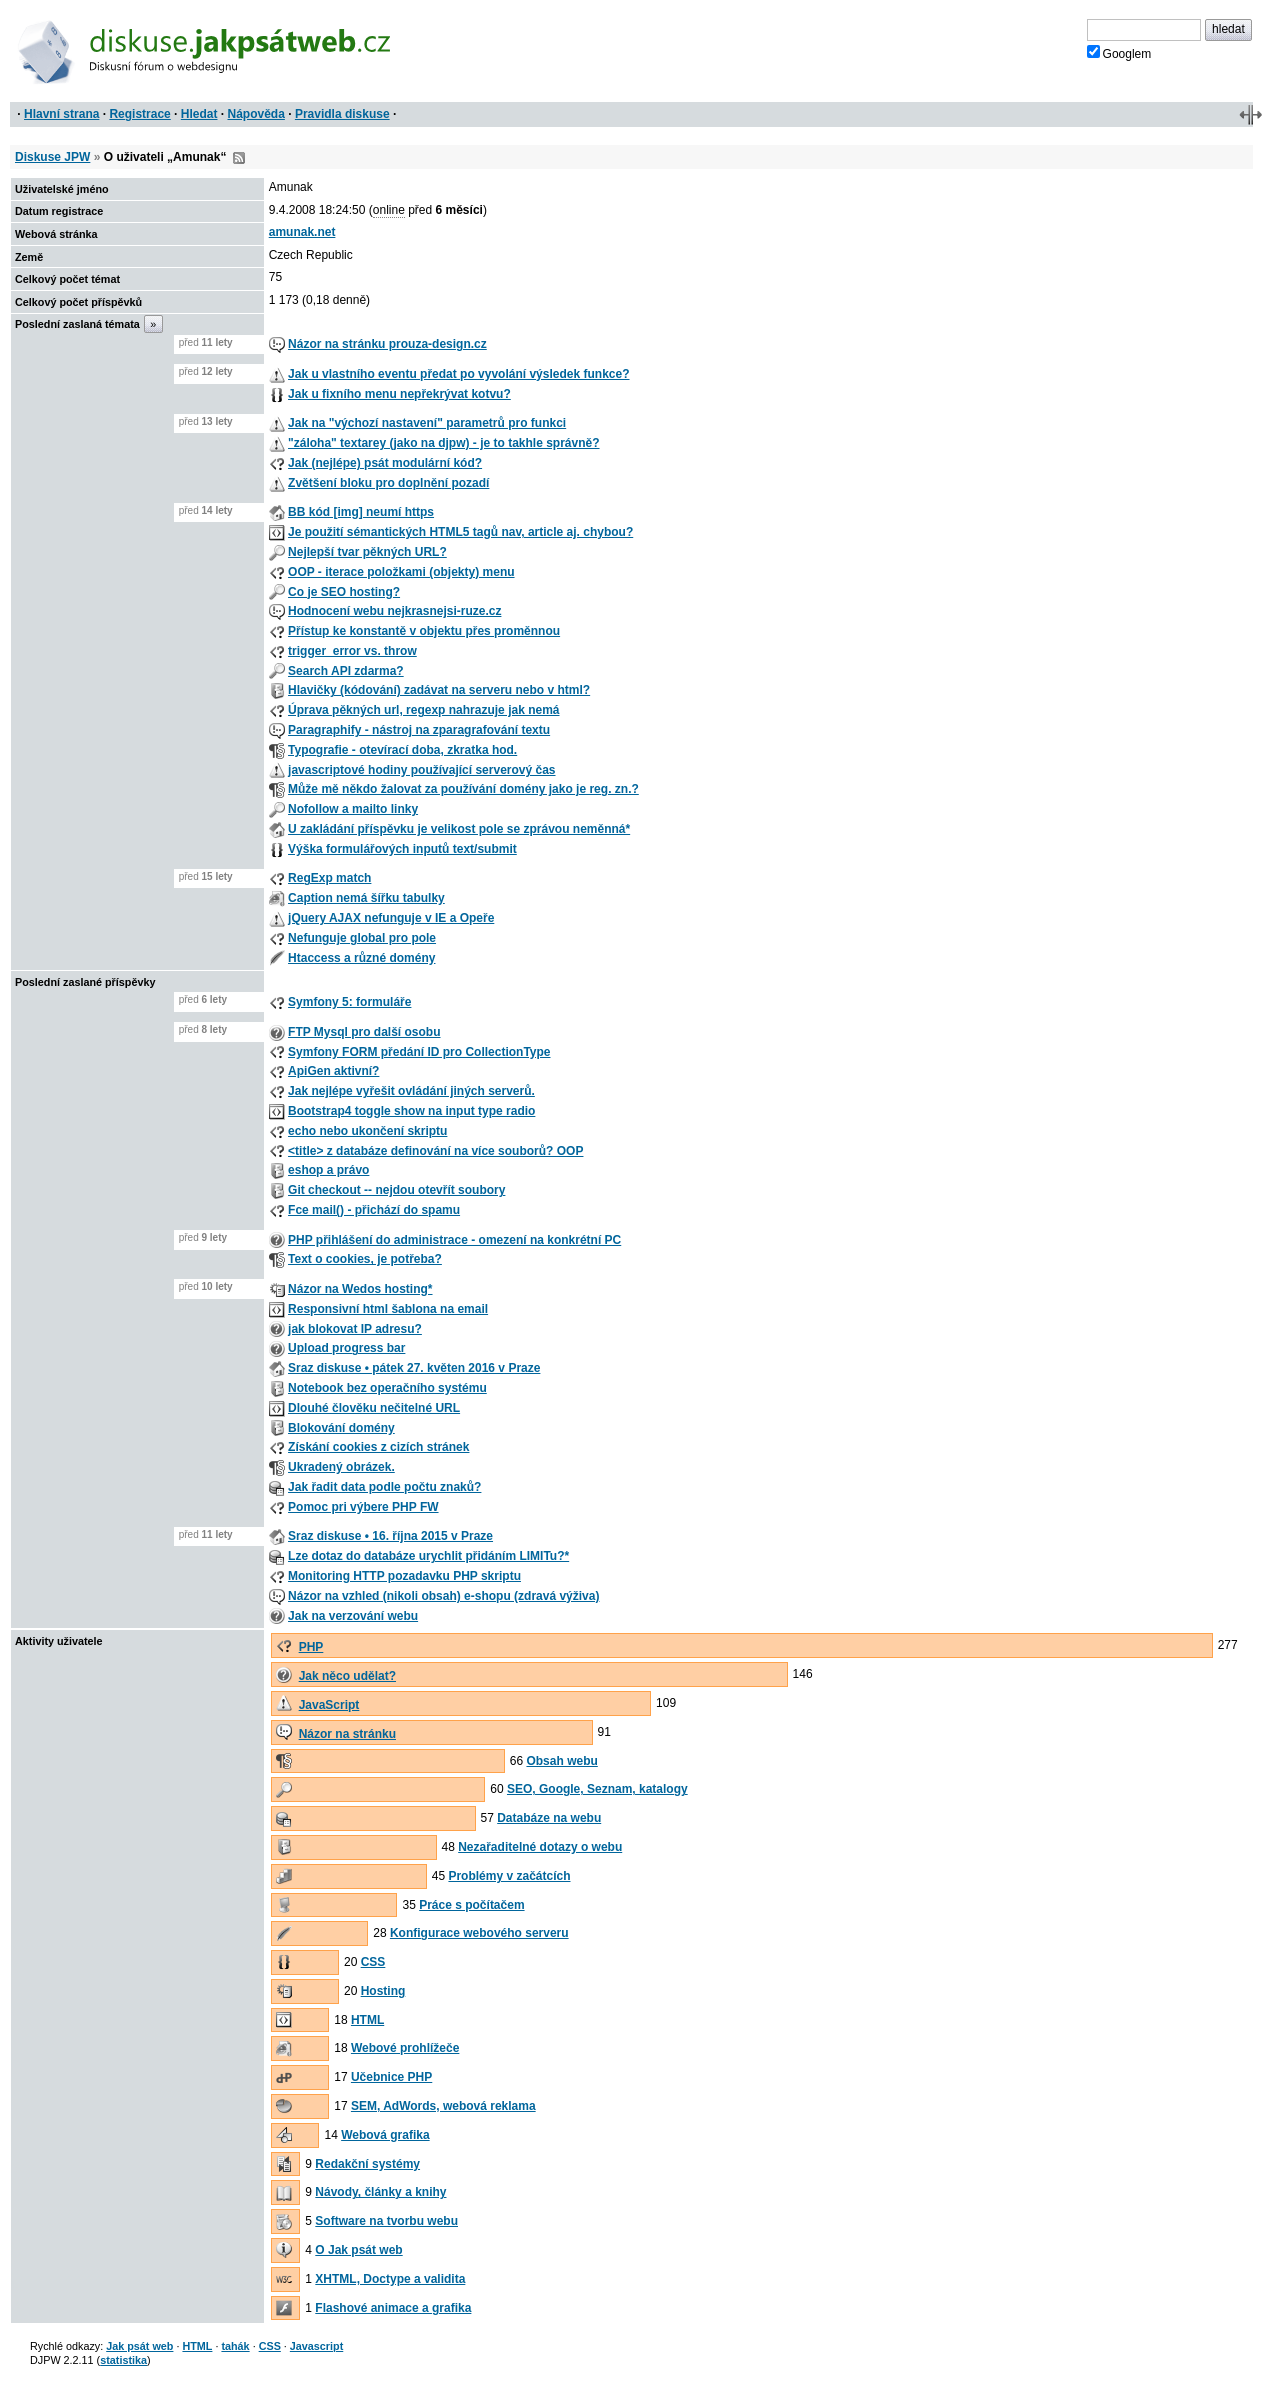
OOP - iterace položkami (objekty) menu (401, 572)
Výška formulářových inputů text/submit (402, 849)
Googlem (1119, 53)
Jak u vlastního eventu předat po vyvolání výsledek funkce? (458, 374)
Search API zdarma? (346, 671)
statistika (123, 2360)
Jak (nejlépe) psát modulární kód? (385, 463)
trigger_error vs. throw (352, 651)
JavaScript (329, 1705)
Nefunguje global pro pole (362, 938)
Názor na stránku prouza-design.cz (387, 344)
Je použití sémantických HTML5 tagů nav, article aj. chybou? (460, 532)
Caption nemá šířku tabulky (366, 898)
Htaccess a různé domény (361, 958)
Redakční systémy (367, 2164)
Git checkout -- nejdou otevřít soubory (396, 1190)
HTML (367, 2020)
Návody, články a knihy (380, 2192)
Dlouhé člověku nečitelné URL (374, 1408)
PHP (311, 1647)
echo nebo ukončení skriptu (367, 1131)
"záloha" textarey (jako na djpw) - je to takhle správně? (443, 443)
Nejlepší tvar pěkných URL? (367, 552)
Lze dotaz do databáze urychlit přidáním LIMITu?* (428, 1556)
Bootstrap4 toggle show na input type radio (411, 1111)
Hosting (383, 1991)
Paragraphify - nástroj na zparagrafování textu (419, 730)
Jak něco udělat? (347, 1676)
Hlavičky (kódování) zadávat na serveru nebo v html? (439, 690)
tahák (235, 2346)
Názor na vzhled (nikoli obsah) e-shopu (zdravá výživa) (443, 1596)
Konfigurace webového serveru (479, 1933)
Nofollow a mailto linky (353, 809)
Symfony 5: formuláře (349, 1002)
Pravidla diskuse (342, 114)
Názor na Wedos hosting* (360, 1289)
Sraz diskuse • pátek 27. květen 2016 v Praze (414, 1368)
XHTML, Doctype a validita (390, 2279)
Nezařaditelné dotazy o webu (540, 1847)
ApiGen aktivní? (333, 1071)
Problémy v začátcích (509, 1876)
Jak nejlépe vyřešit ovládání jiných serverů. (411, 1091)
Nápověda (256, 114)
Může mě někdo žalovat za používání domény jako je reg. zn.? (463, 789)
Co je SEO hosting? (344, 592)
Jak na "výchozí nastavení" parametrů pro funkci (427, 423)
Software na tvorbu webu (386, 2221)
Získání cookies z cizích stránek (378, 1447)
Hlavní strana (61, 114)
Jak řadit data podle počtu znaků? (384, 1487)
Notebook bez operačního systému (387, 1388)
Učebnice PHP (391, 2077)
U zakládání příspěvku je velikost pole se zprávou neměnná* (459, 829)
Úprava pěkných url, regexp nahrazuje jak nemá (423, 710)
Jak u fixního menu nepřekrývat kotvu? (399, 394)
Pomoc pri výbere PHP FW (363, 1507)
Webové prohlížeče (405, 2048)
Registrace (139, 114)
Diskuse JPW (52, 157)
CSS (373, 1962)
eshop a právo (328, 1170)
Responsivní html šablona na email (388, 1309)
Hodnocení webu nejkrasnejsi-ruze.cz (394, 611)
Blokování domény (341, 1428)
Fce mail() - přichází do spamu (374, 1210)
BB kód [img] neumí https (361, 512)
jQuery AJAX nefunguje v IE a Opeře (391, 918)
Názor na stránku (347, 1734)
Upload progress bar (346, 1348)
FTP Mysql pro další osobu (364, 1032)
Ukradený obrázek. (341, 1467)
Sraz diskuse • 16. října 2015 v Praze (390, 1536)
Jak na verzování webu (353, 1616)
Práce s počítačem (471, 1905)
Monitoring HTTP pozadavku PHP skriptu (404, 1576)
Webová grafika (385, 2135)
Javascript (316, 2346)
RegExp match (329, 878)
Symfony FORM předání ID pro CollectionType (419, 1052)
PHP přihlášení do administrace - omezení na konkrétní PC (454, 1240)
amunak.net (302, 232)
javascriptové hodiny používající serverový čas (421, 770)
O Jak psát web (358, 2250)
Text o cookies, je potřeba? (365, 1259)
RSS (239, 158)
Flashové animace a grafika (393, 2308)
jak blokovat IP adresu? (355, 1329)
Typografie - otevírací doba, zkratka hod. (402, 750)
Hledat (199, 114)
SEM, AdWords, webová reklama (443, 2106)
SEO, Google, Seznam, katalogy (597, 1789)
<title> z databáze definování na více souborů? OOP (435, 1151)
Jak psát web (139, 2346)
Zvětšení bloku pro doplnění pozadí (388, 483)
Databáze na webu (549, 1818)
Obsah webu (561, 1761)
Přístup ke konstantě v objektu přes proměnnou (424, 631)
